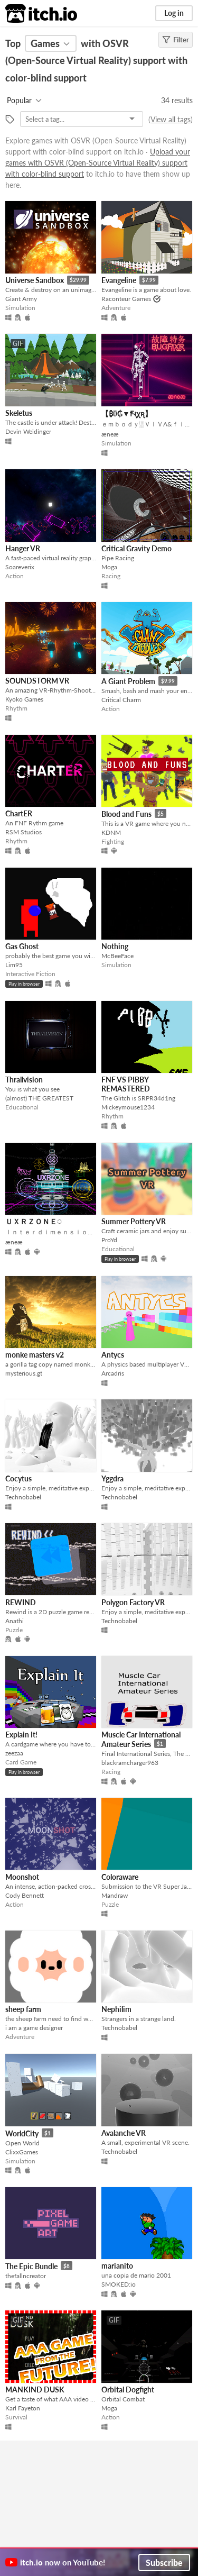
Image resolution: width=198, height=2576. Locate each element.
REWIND (20, 1602)
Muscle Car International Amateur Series (141, 1739)
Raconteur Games (126, 299)
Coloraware (119, 1876)
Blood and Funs (126, 813)
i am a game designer (34, 2028)
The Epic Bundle (31, 2266)
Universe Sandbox (34, 280)
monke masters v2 (34, 1354)
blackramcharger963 (129, 1763)
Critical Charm (121, 700)
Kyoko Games (24, 699)
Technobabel (23, 1497)
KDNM (111, 832)
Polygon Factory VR (133, 1602)
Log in (174, 12)
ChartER (18, 813)
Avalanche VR (123, 2132)
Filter (175, 39)
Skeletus (18, 412)
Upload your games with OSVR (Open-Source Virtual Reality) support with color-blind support (97, 162)
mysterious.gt (23, 1373)
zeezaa (14, 1753)
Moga (109, 567)
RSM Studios (23, 832)
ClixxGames (21, 2152)
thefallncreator (25, 2276)
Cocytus (18, 1478)
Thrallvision (24, 1079)
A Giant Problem (128, 681)
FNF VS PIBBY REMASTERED (125, 1084)
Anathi (14, 1621)
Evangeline (118, 280)
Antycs (112, 1354)
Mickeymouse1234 (128, 1107)
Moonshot (22, 1876)
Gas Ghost (22, 946)
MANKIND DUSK (34, 2389)
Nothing (114, 946)
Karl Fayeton (22, 2408)
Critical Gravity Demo (136, 548)
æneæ (110, 434)
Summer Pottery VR (133, 1221)
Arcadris (112, 1373)
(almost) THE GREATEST (39, 1098)
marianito (117, 2265)
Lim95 (14, 965)
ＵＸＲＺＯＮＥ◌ (33, 1221)
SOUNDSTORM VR (37, 680)
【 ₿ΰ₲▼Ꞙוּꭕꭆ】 (126, 413)
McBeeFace (117, 956)
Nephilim (116, 2009)
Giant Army (21, 299)
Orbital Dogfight (127, 2389)
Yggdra (112, 1478)
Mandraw (114, 1895)
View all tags (170, 119)
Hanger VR (22, 548)
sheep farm (23, 2009)
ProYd (109, 1240)
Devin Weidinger (28, 431)
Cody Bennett (24, 1895)
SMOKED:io (118, 2284)
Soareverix (19, 567)
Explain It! (21, 1734)
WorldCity (22, 2133)
